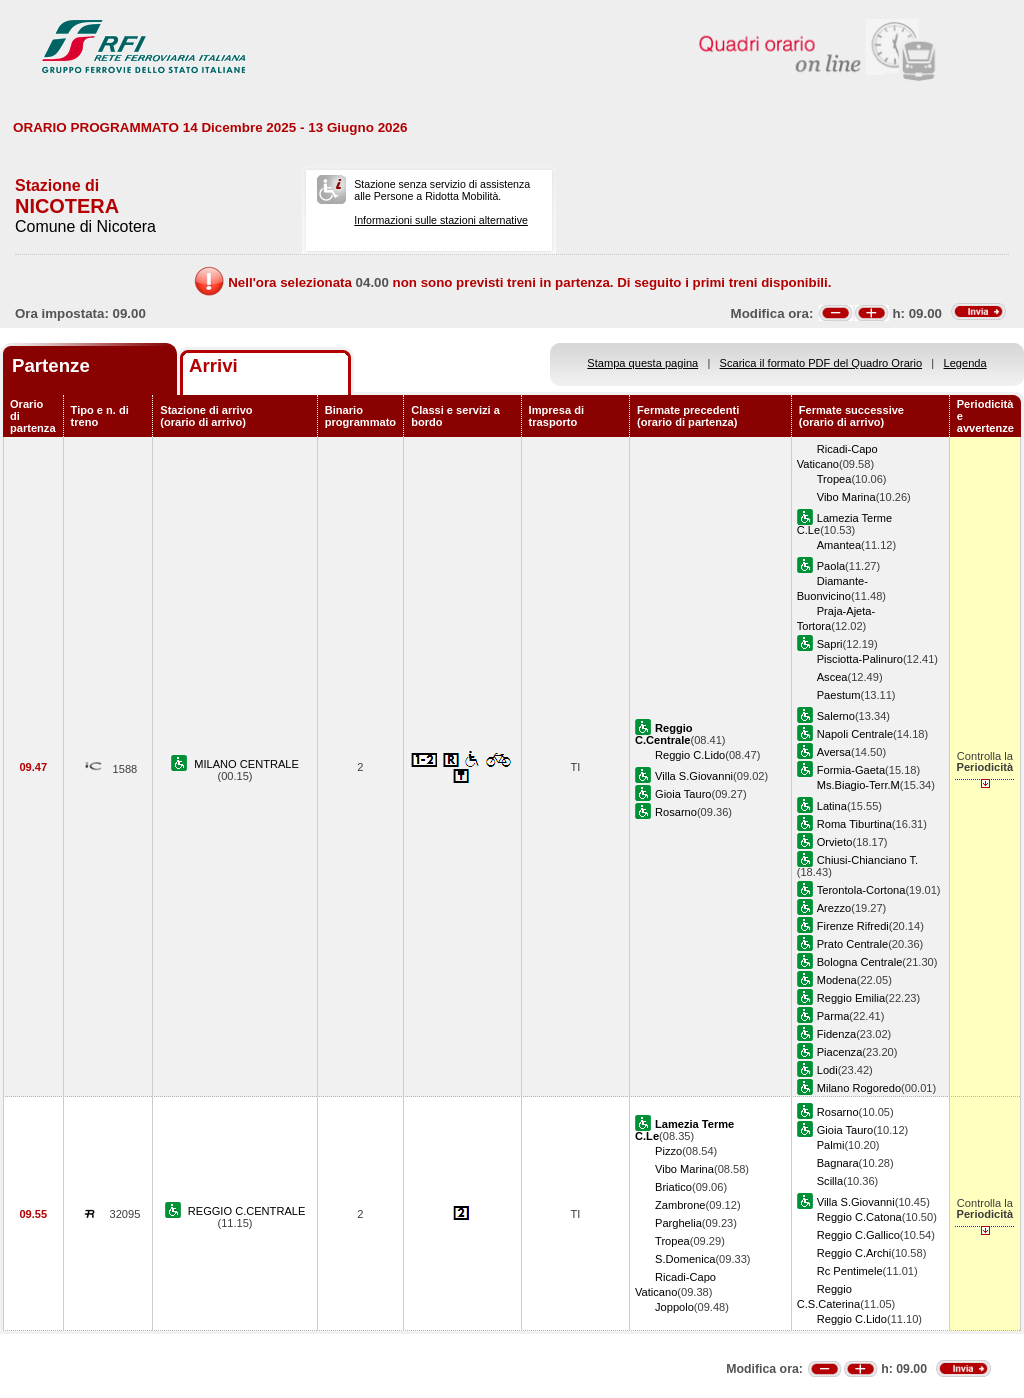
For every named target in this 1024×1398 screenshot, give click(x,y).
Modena (837, 980)
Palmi (831, 1145)
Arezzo (834, 908)
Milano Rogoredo (859, 1088)
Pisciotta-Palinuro (860, 659)
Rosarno (676, 812)
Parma (833, 1016)
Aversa (834, 752)
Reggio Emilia (851, 998)
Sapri (830, 644)
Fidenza (836, 1034)
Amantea (839, 545)
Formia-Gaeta (851, 770)
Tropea (834, 479)
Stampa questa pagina (642, 363)
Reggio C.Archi (854, 1253)
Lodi (827, 1070)
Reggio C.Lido (690, 755)
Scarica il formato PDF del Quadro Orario (821, 363)
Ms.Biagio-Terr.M (858, 785)
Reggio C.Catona (859, 1217)
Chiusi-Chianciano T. (867, 860)
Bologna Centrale (860, 962)
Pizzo (668, 1151)
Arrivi (213, 365)
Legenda (965, 363)
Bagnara (838, 1163)
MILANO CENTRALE (246, 764)
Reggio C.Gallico (858, 1235)
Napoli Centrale (855, 734)
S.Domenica (685, 1259)
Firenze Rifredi (853, 926)
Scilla (830, 1181)
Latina (832, 806)
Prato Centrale (852, 944)
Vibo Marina (846, 497)
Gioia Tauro (683, 794)
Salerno (836, 716)
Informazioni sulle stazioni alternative (441, 220)
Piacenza (840, 1052)
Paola (831, 566)
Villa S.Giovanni (694, 776)
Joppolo (674, 1307)
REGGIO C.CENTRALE (247, 1211)
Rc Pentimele (850, 1271)
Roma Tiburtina (854, 824)
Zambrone (680, 1205)
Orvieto (835, 842)
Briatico (673, 1187)
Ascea (832, 677)
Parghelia (678, 1223)
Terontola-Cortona (861, 890)
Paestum (839, 695)
